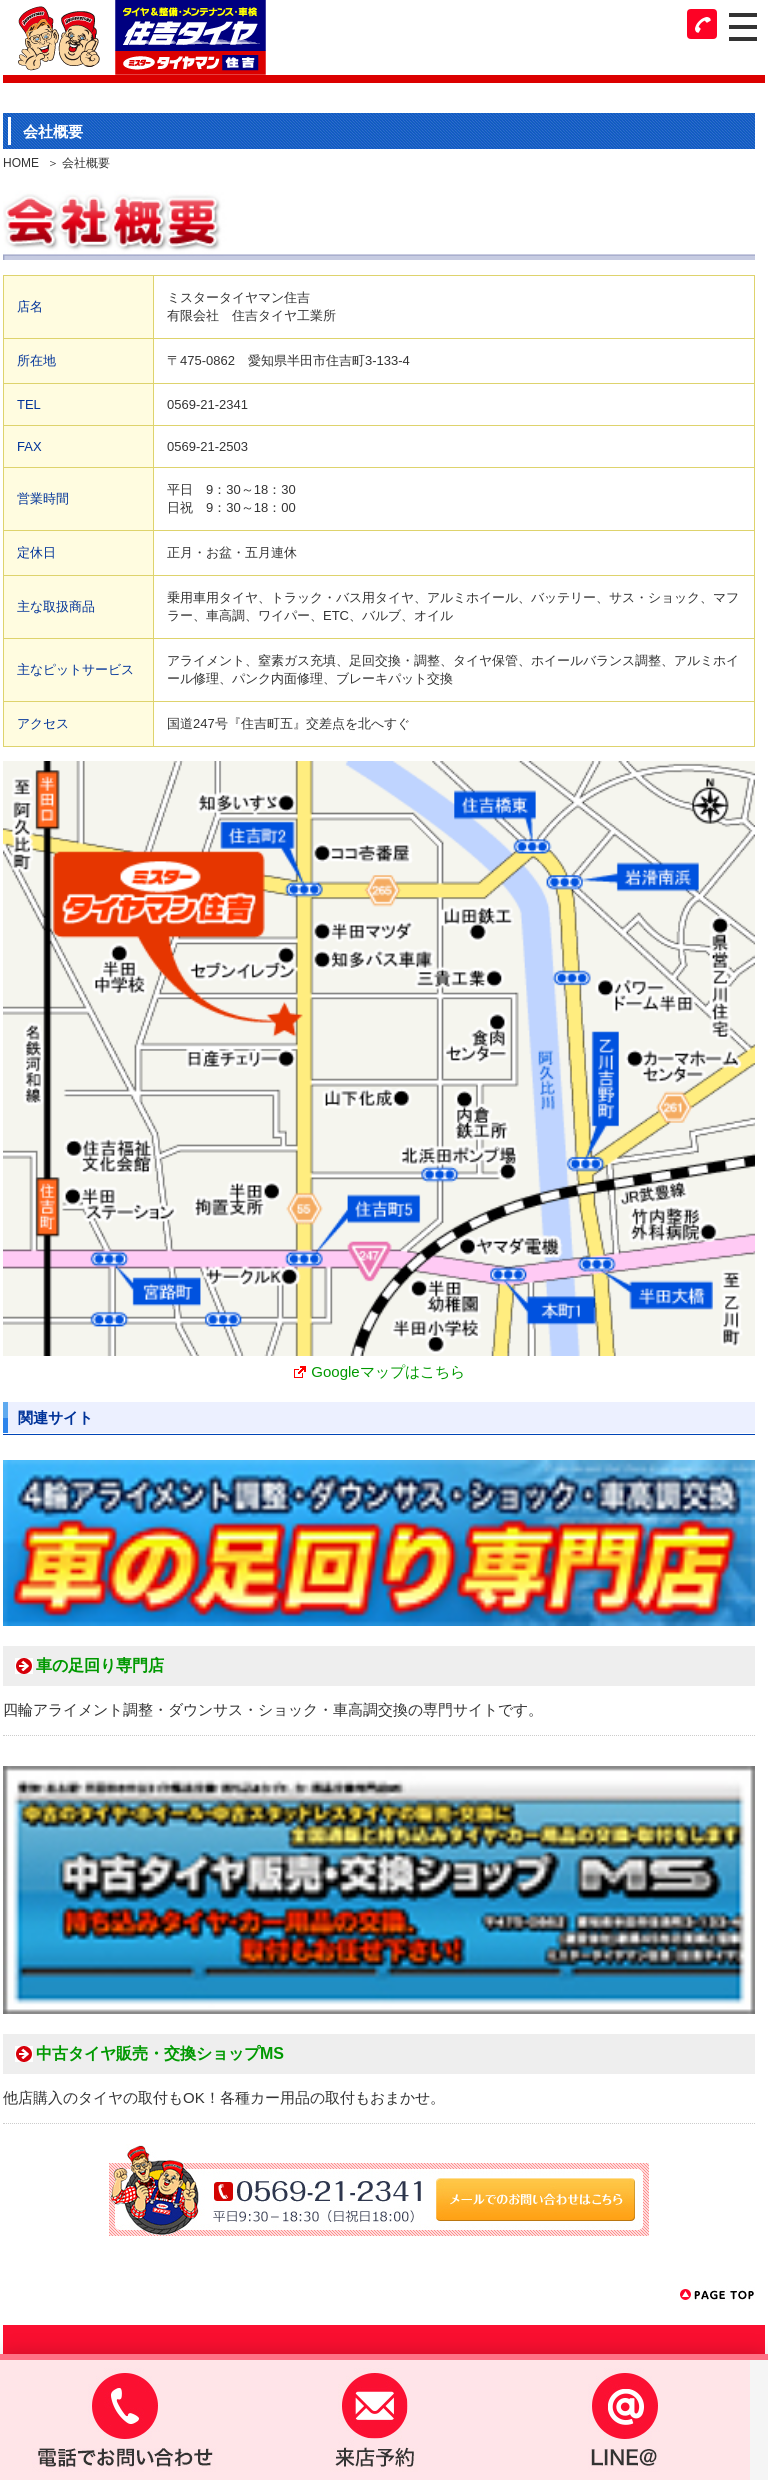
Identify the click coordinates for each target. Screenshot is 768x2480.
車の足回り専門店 (100, 1666)
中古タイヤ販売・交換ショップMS (160, 2054)
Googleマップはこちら (387, 1371)
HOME (21, 163)
